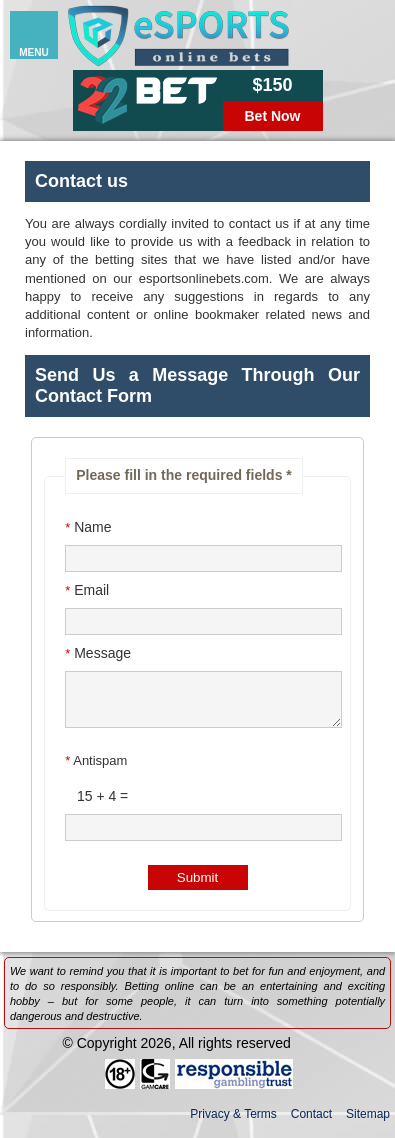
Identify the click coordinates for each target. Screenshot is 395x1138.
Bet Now (273, 116)
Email (87, 590)
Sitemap (368, 1123)
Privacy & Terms (233, 1123)
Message (98, 653)
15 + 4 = (96, 805)
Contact (311, 1123)
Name (88, 527)
